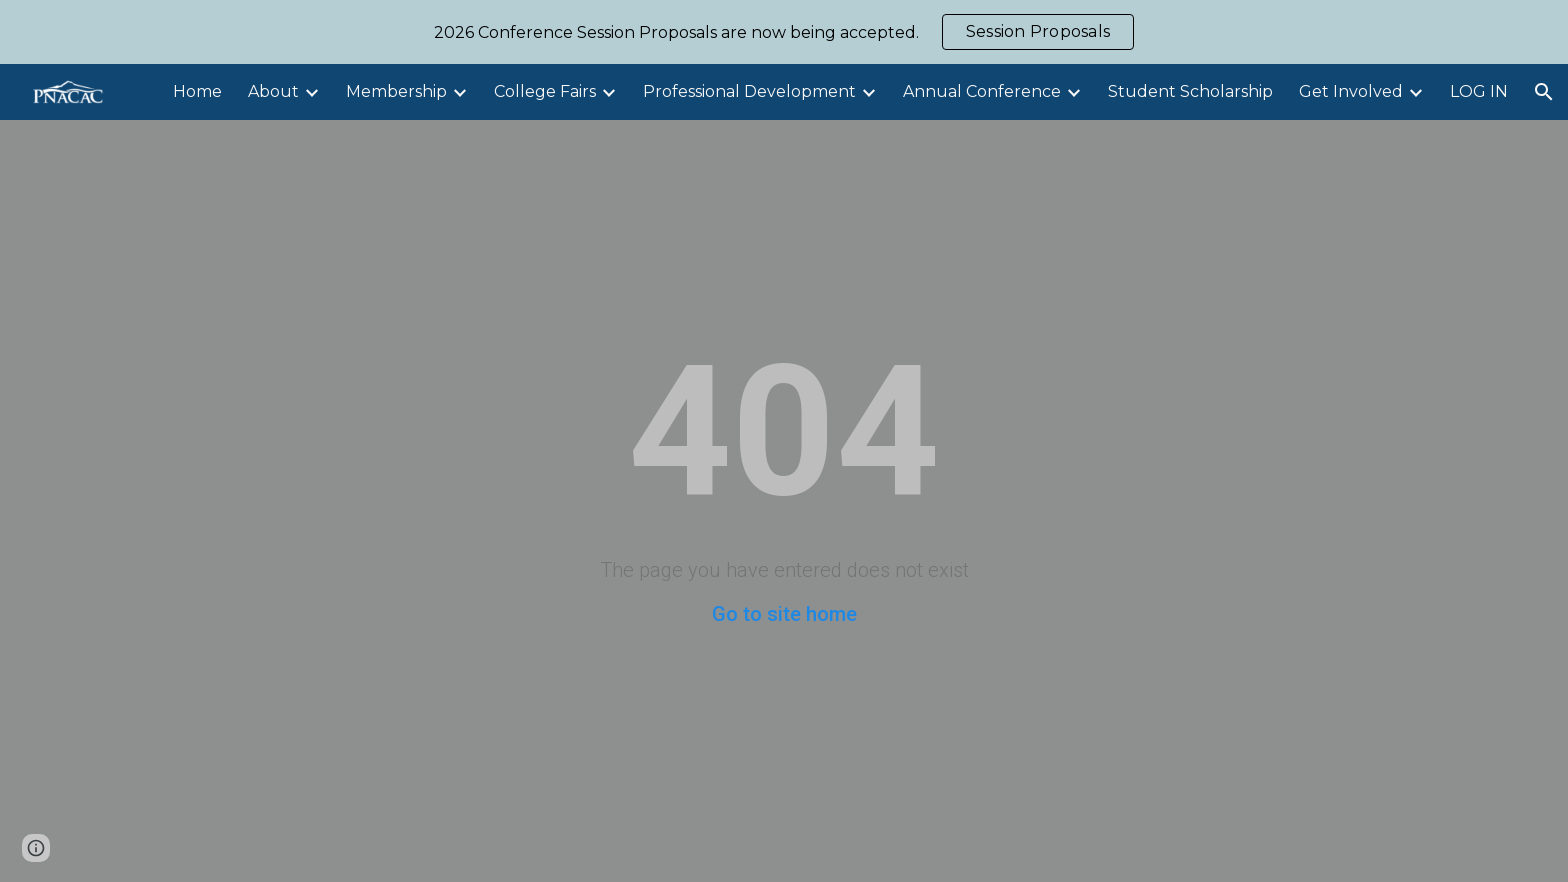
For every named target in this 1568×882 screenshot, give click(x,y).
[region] (784, 32)
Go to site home (784, 614)
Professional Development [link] (749, 91)
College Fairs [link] (545, 91)
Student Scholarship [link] (1190, 91)
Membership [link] (396, 91)
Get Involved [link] (1351, 91)
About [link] (273, 91)
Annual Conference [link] (982, 91)
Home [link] (197, 91)
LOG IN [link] (1479, 91)
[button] (1544, 92)
